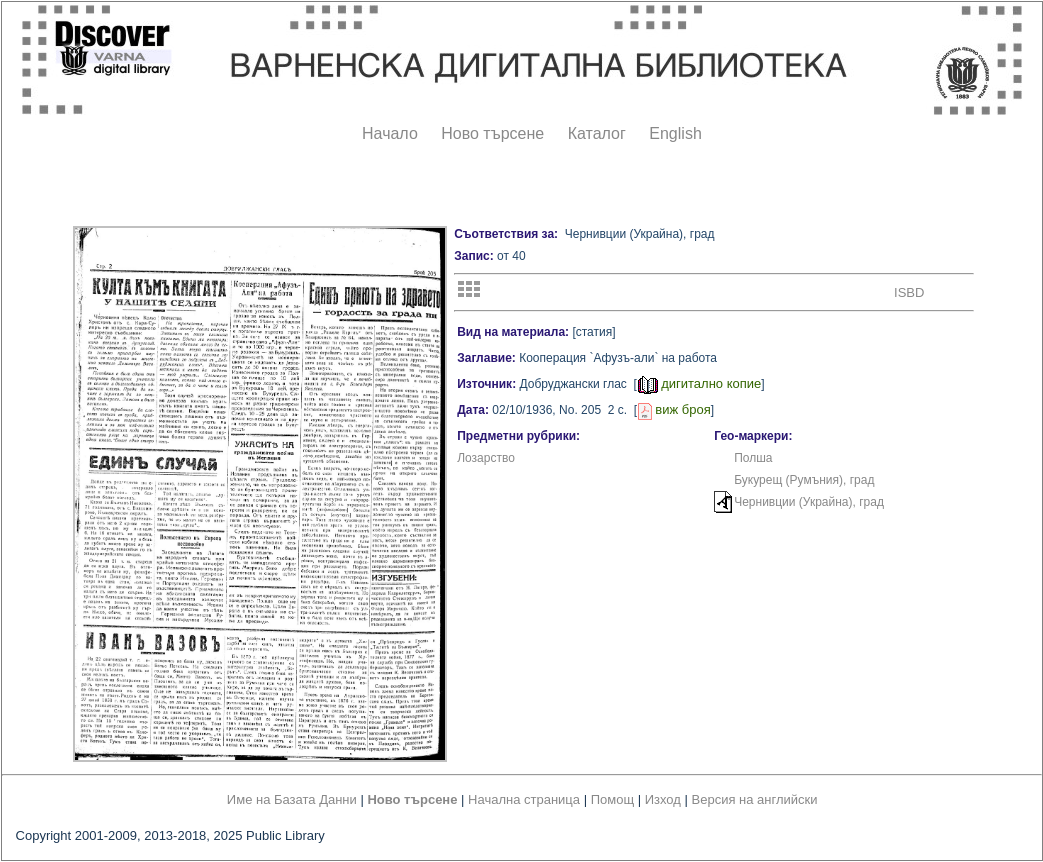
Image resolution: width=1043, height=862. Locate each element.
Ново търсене (492, 133)
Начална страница (524, 799)
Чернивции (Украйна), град (809, 502)
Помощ (612, 799)
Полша (753, 458)
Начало (390, 133)
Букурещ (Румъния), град (804, 480)
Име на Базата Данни (292, 799)
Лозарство (486, 458)
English (675, 133)
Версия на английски (755, 799)
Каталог (597, 133)
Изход (663, 799)
